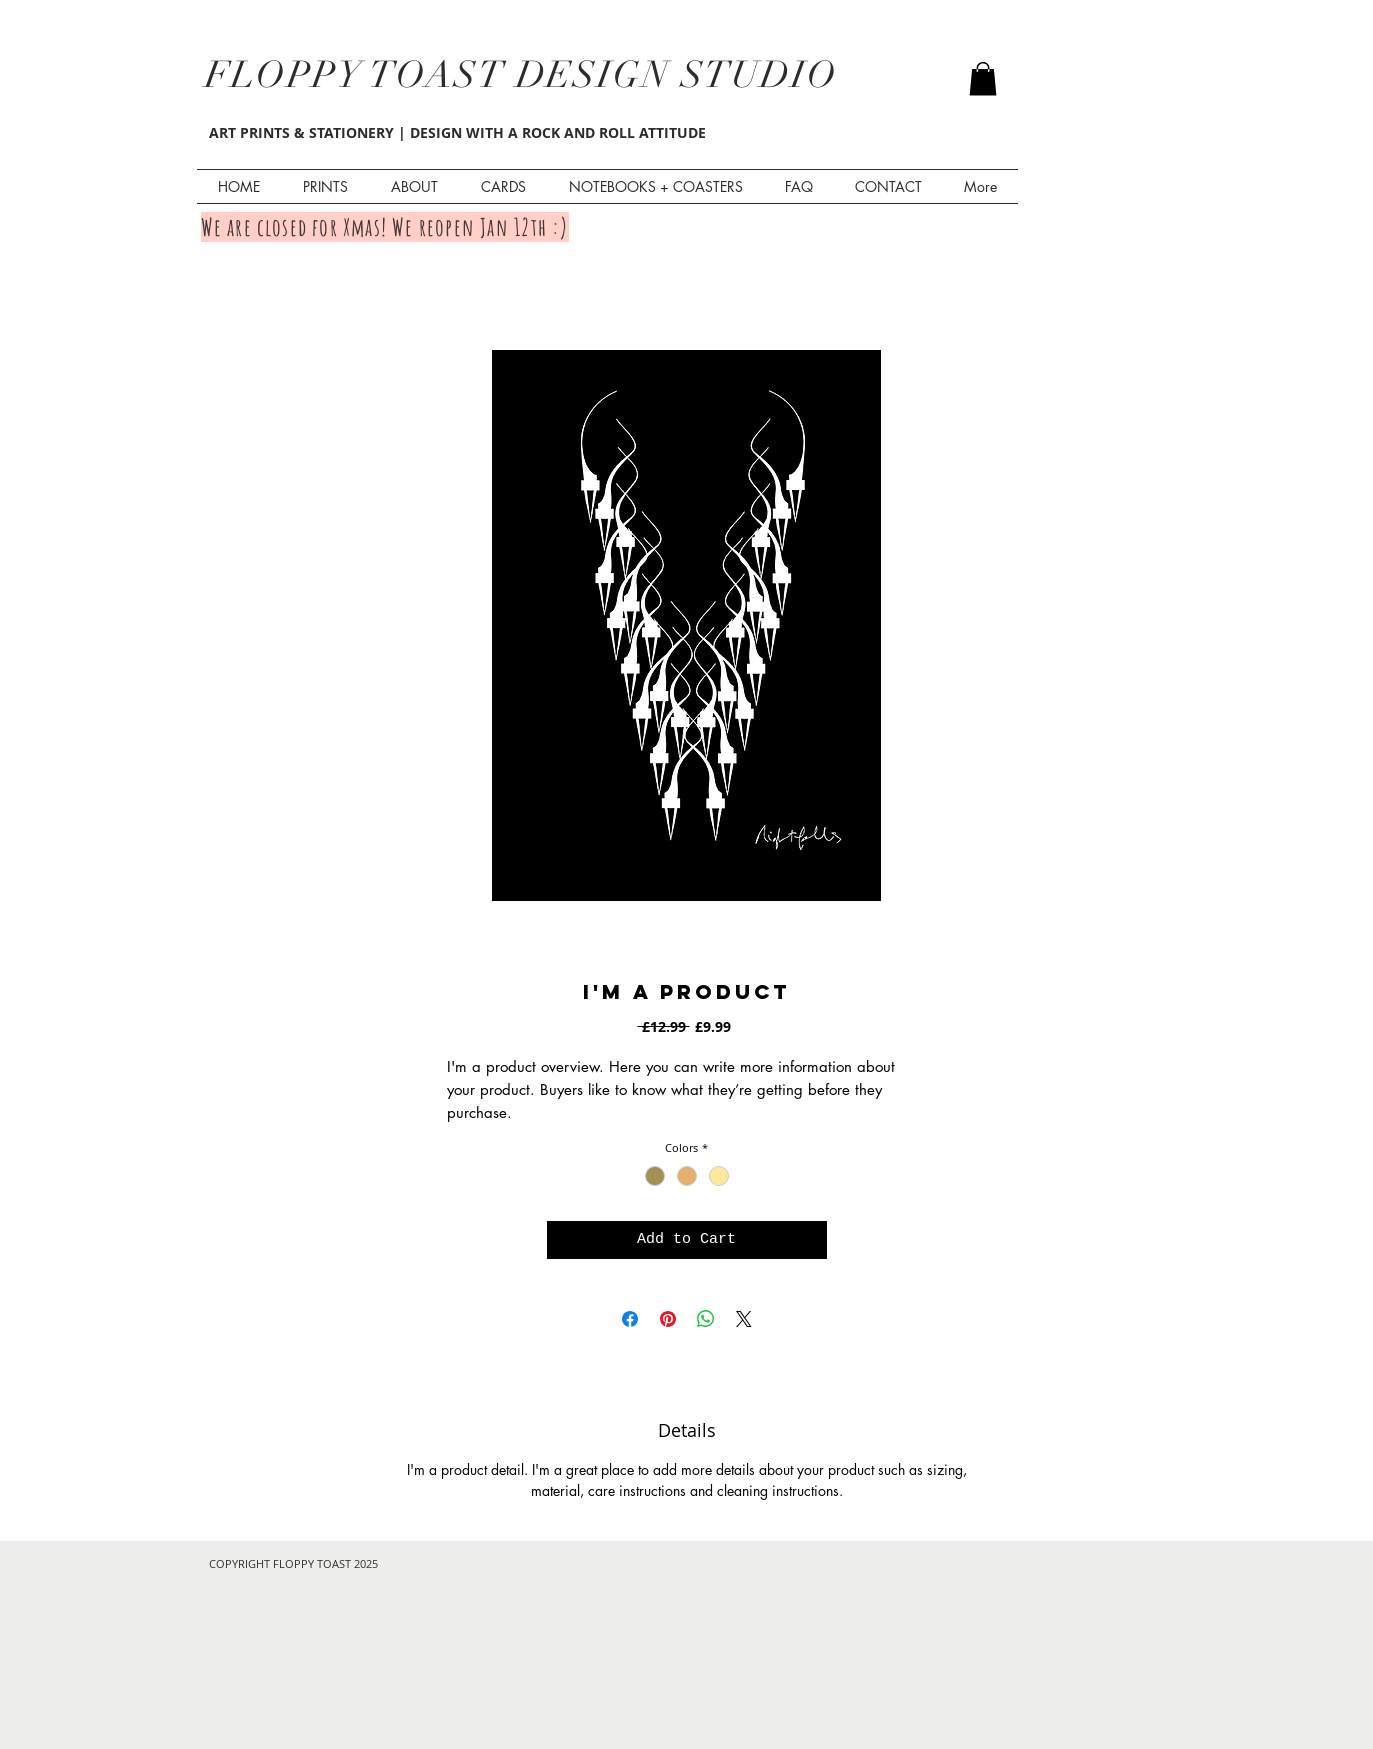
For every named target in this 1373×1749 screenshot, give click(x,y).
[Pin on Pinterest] (668, 1319)
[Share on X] (744, 1319)
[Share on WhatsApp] (706, 1319)
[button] (983, 78)
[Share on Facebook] (630, 1319)
